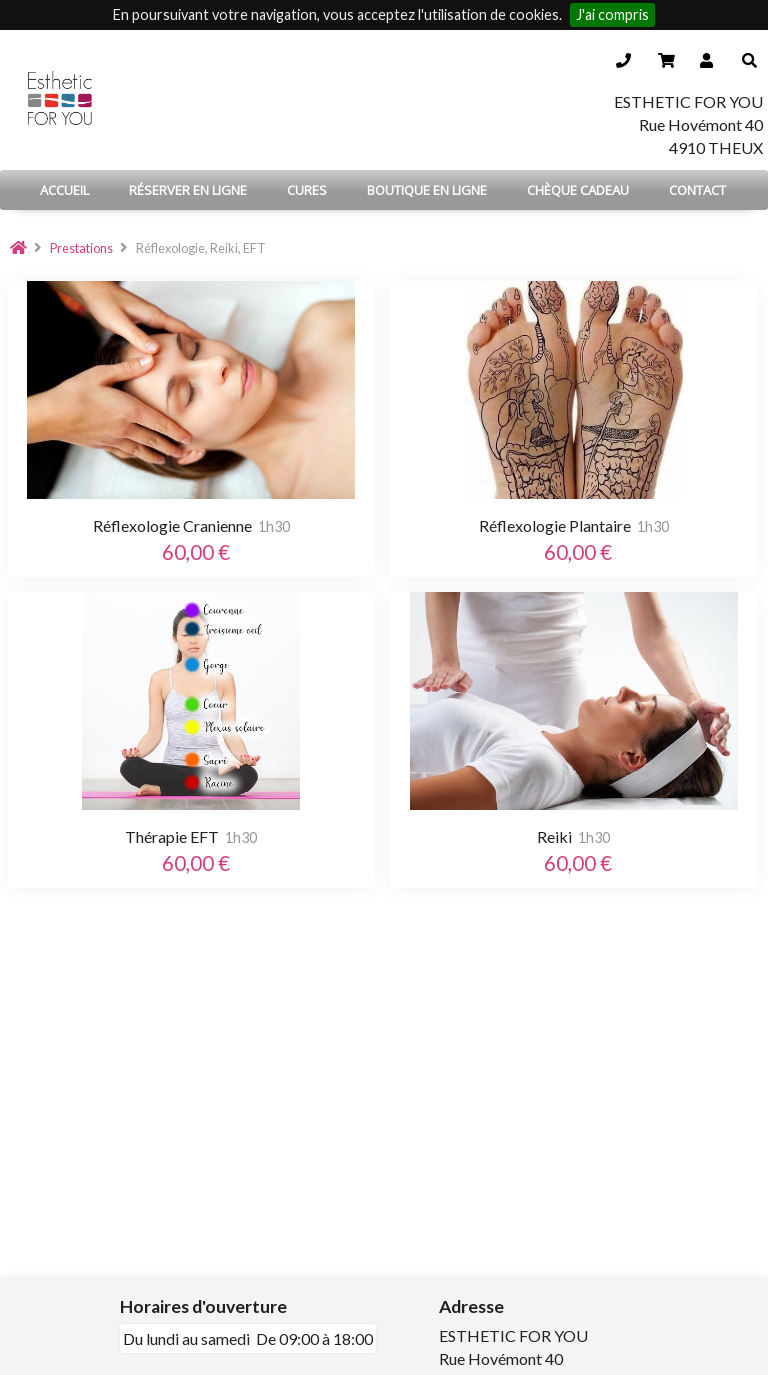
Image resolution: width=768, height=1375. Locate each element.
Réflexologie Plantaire (555, 525)
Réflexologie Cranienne (172, 525)
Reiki (554, 836)
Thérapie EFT (172, 836)
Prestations (81, 248)
